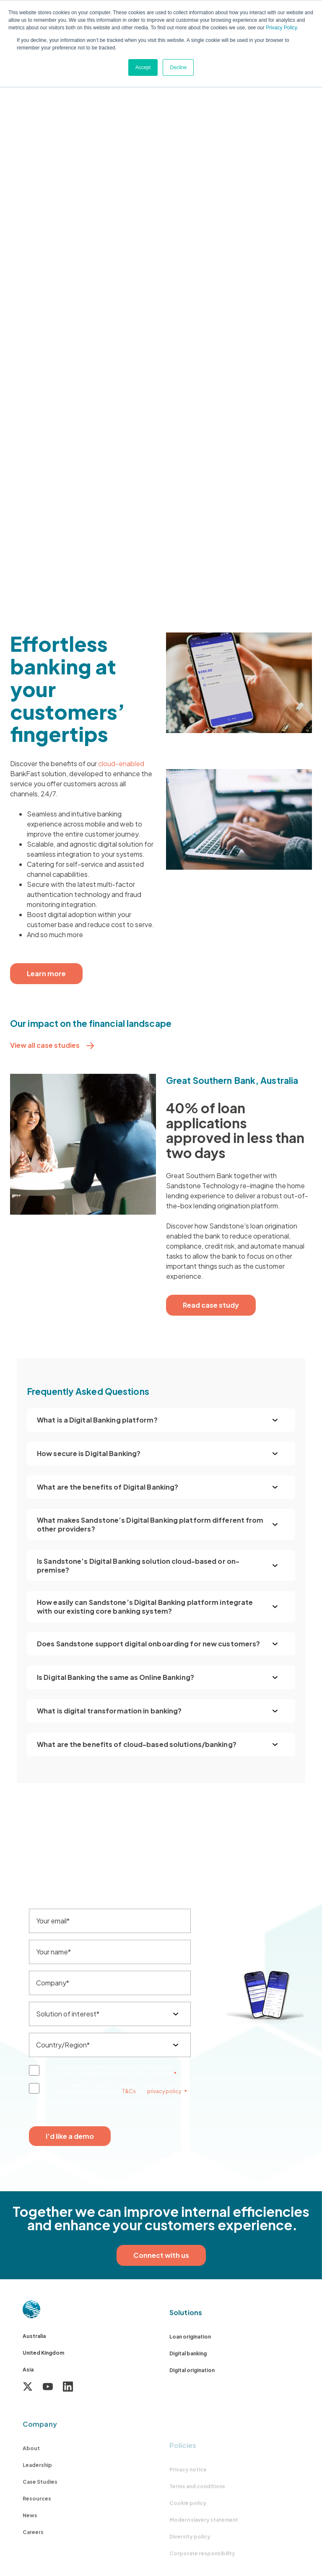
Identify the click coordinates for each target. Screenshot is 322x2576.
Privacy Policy (281, 28)
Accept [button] (143, 67)
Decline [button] (178, 67)
